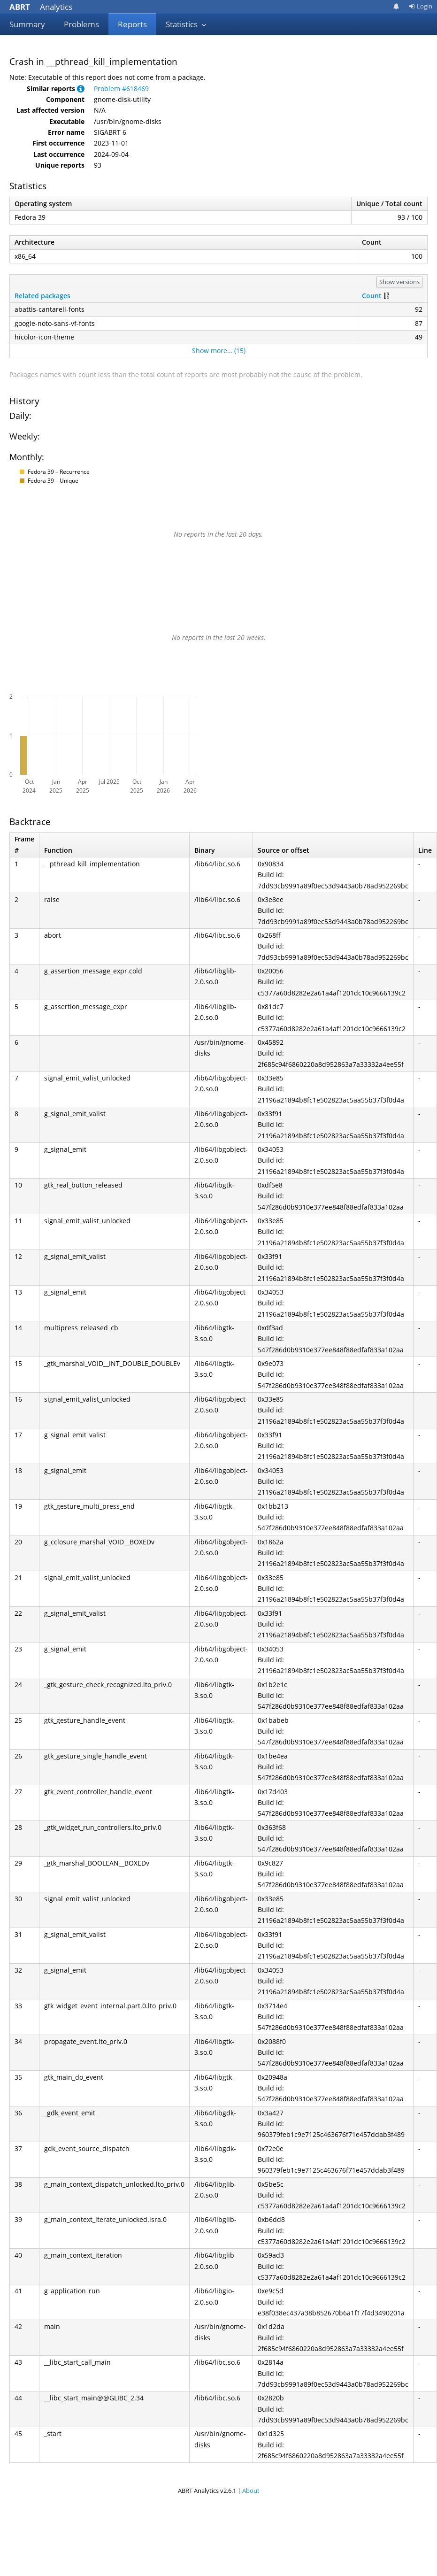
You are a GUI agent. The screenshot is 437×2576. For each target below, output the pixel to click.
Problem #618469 (121, 88)
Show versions (399, 282)
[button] (80, 88)
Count (372, 295)
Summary (27, 24)
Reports (132, 24)
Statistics (186, 24)
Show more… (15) (218, 350)
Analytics (40, 6)
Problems (81, 24)
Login (420, 6)
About (251, 2490)
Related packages (42, 295)
